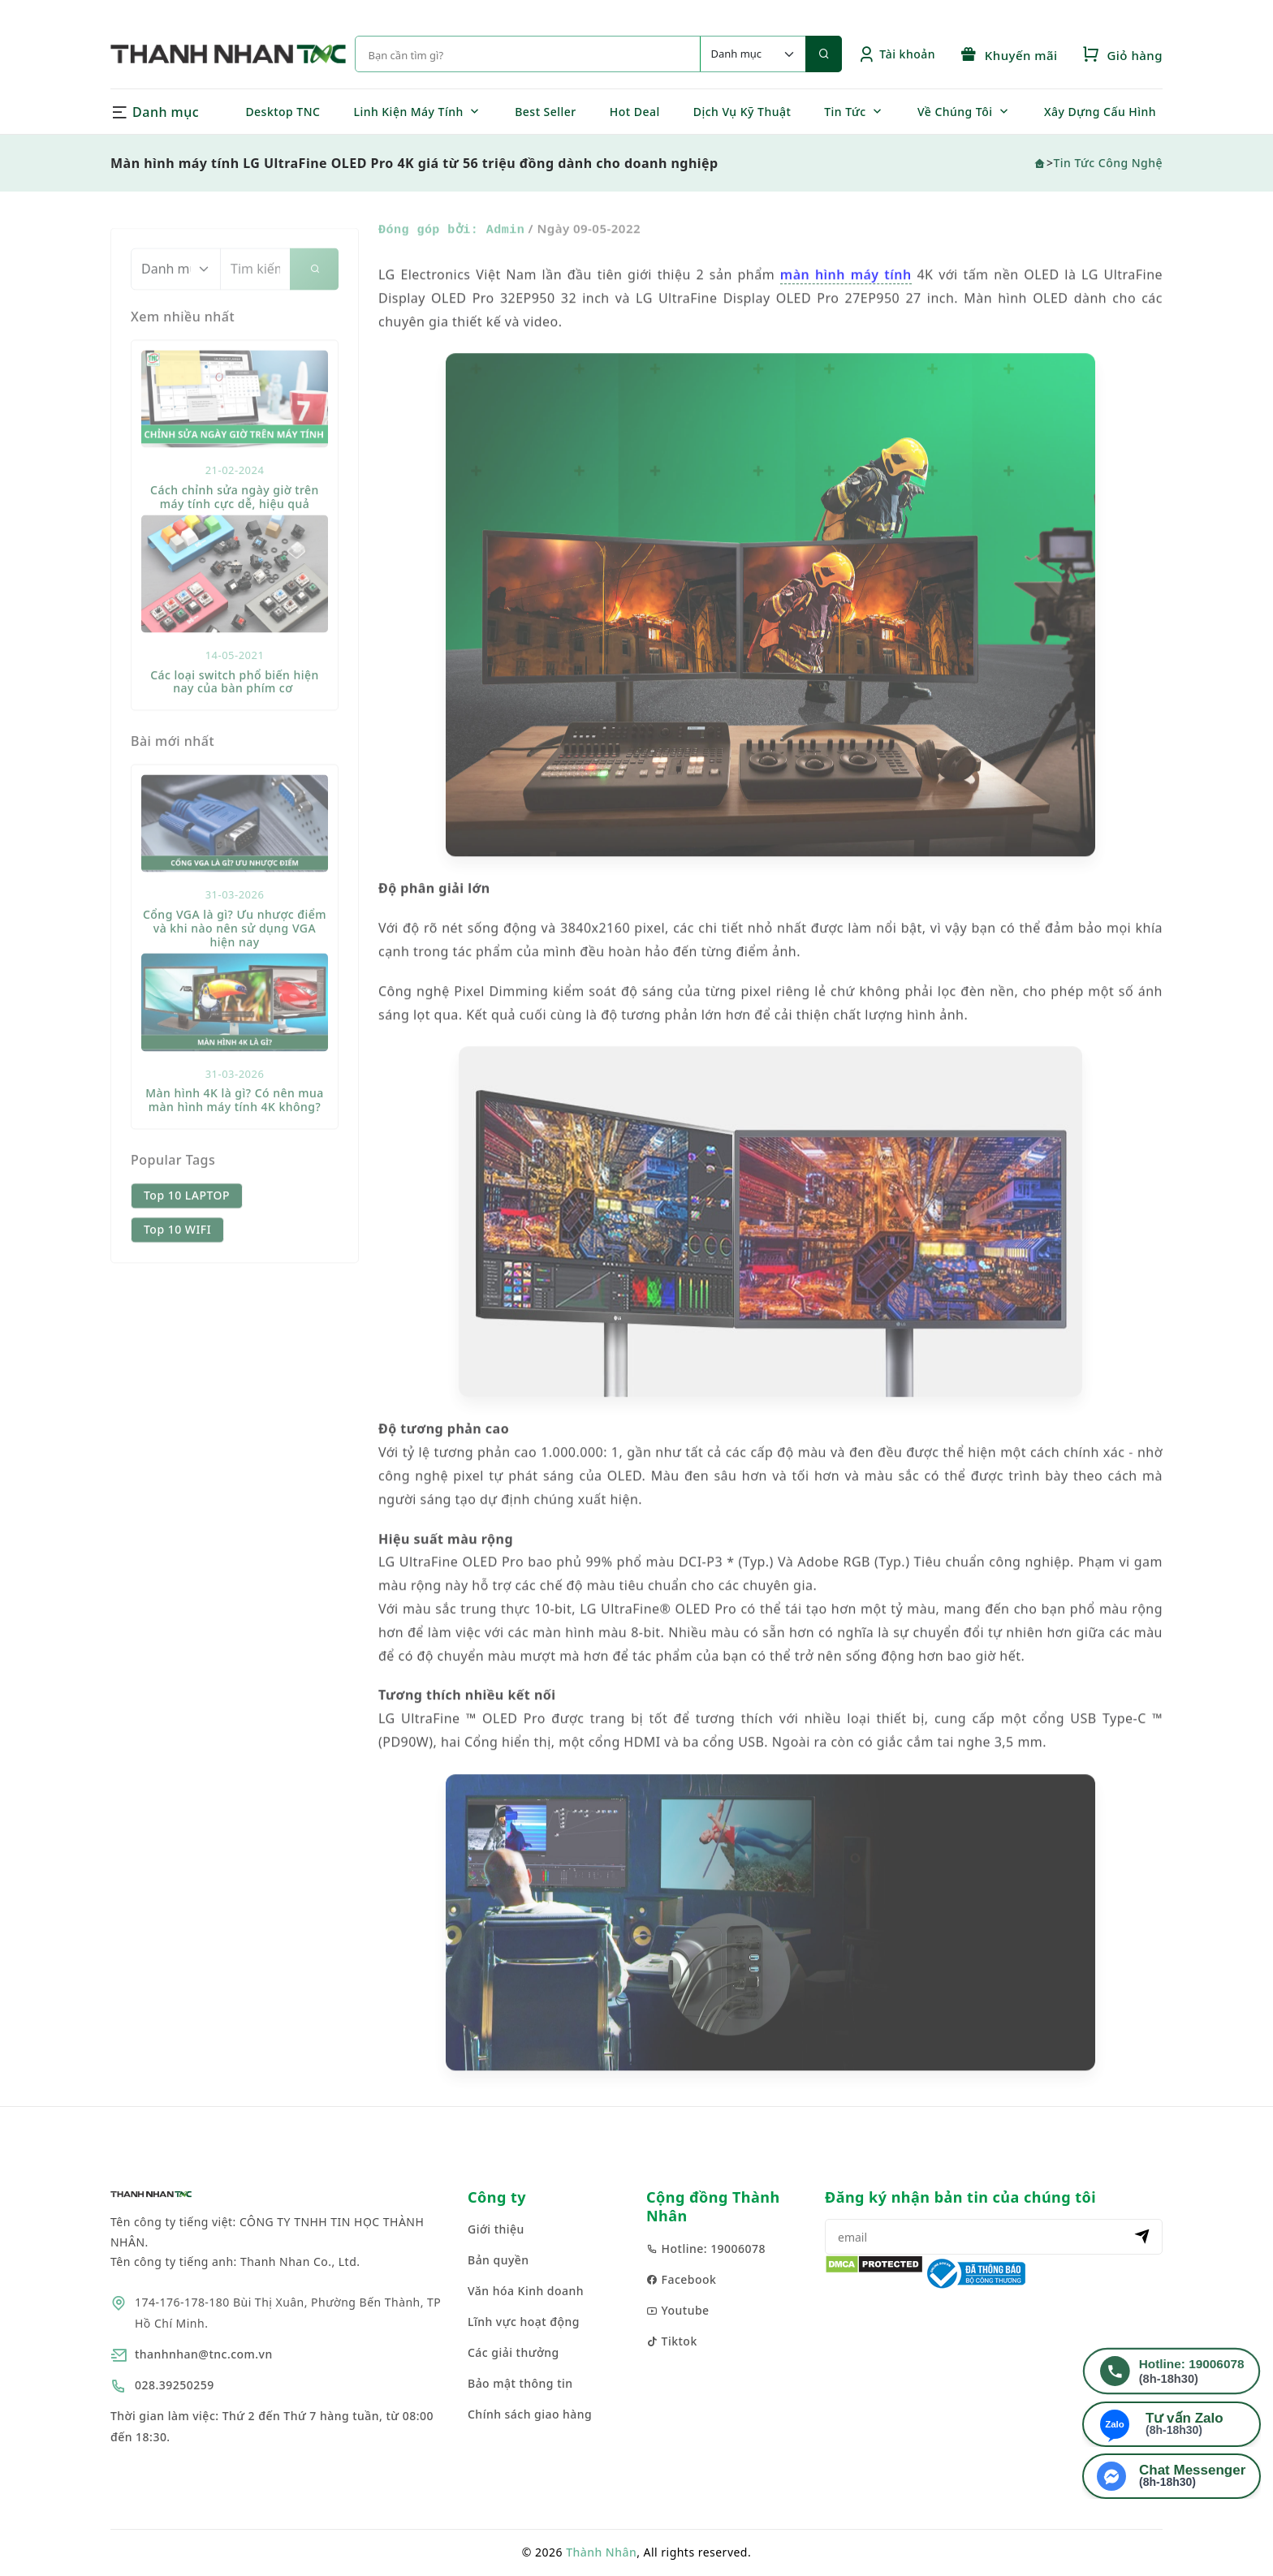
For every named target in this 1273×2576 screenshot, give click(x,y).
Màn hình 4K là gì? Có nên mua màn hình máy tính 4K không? (234, 1146)
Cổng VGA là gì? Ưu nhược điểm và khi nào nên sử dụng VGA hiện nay (234, 975)
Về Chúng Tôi (955, 111)
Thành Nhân (601, 2552)
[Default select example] (752, 54)
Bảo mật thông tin (520, 2383)
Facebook (681, 2279)
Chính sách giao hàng (530, 2414)
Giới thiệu (496, 2229)
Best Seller (545, 111)
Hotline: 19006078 (706, 2248)
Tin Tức (844, 111)
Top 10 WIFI (177, 1276)
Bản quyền (498, 2260)
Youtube (678, 2310)
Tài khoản (896, 54)
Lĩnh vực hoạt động (524, 2321)
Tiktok (671, 2341)
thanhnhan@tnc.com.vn (204, 2354)
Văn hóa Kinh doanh (526, 2290)
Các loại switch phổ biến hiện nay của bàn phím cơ (234, 728)
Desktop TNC (282, 111)
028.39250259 (174, 2385)
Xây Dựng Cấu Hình (1100, 111)
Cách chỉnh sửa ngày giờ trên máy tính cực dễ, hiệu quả (234, 543)
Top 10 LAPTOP (187, 1242)
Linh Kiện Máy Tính (408, 111)
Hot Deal (635, 111)
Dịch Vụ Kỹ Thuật (742, 111)
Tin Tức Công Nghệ (1108, 162)
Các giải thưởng (513, 2352)
